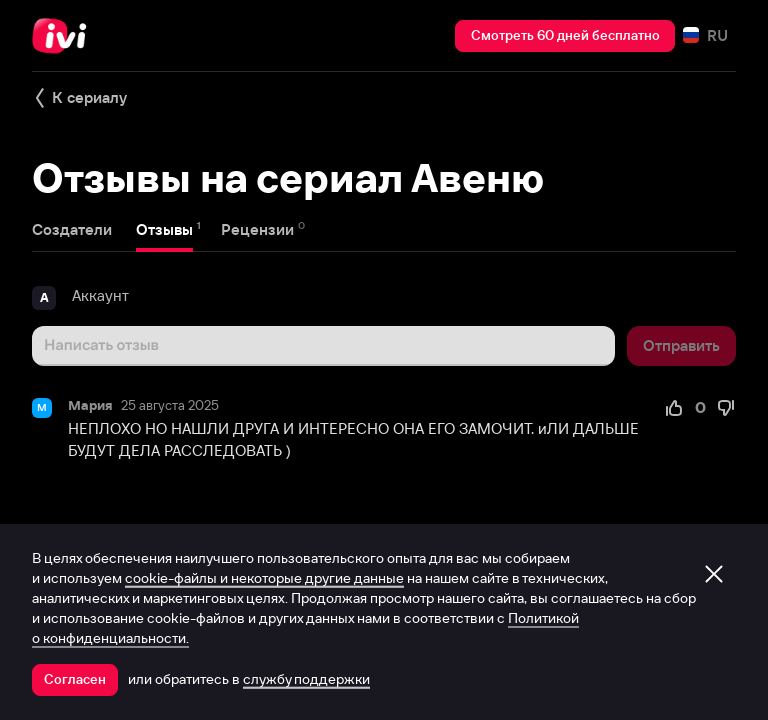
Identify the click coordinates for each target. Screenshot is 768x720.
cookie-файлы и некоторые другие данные (264, 578)
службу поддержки (306, 679)
